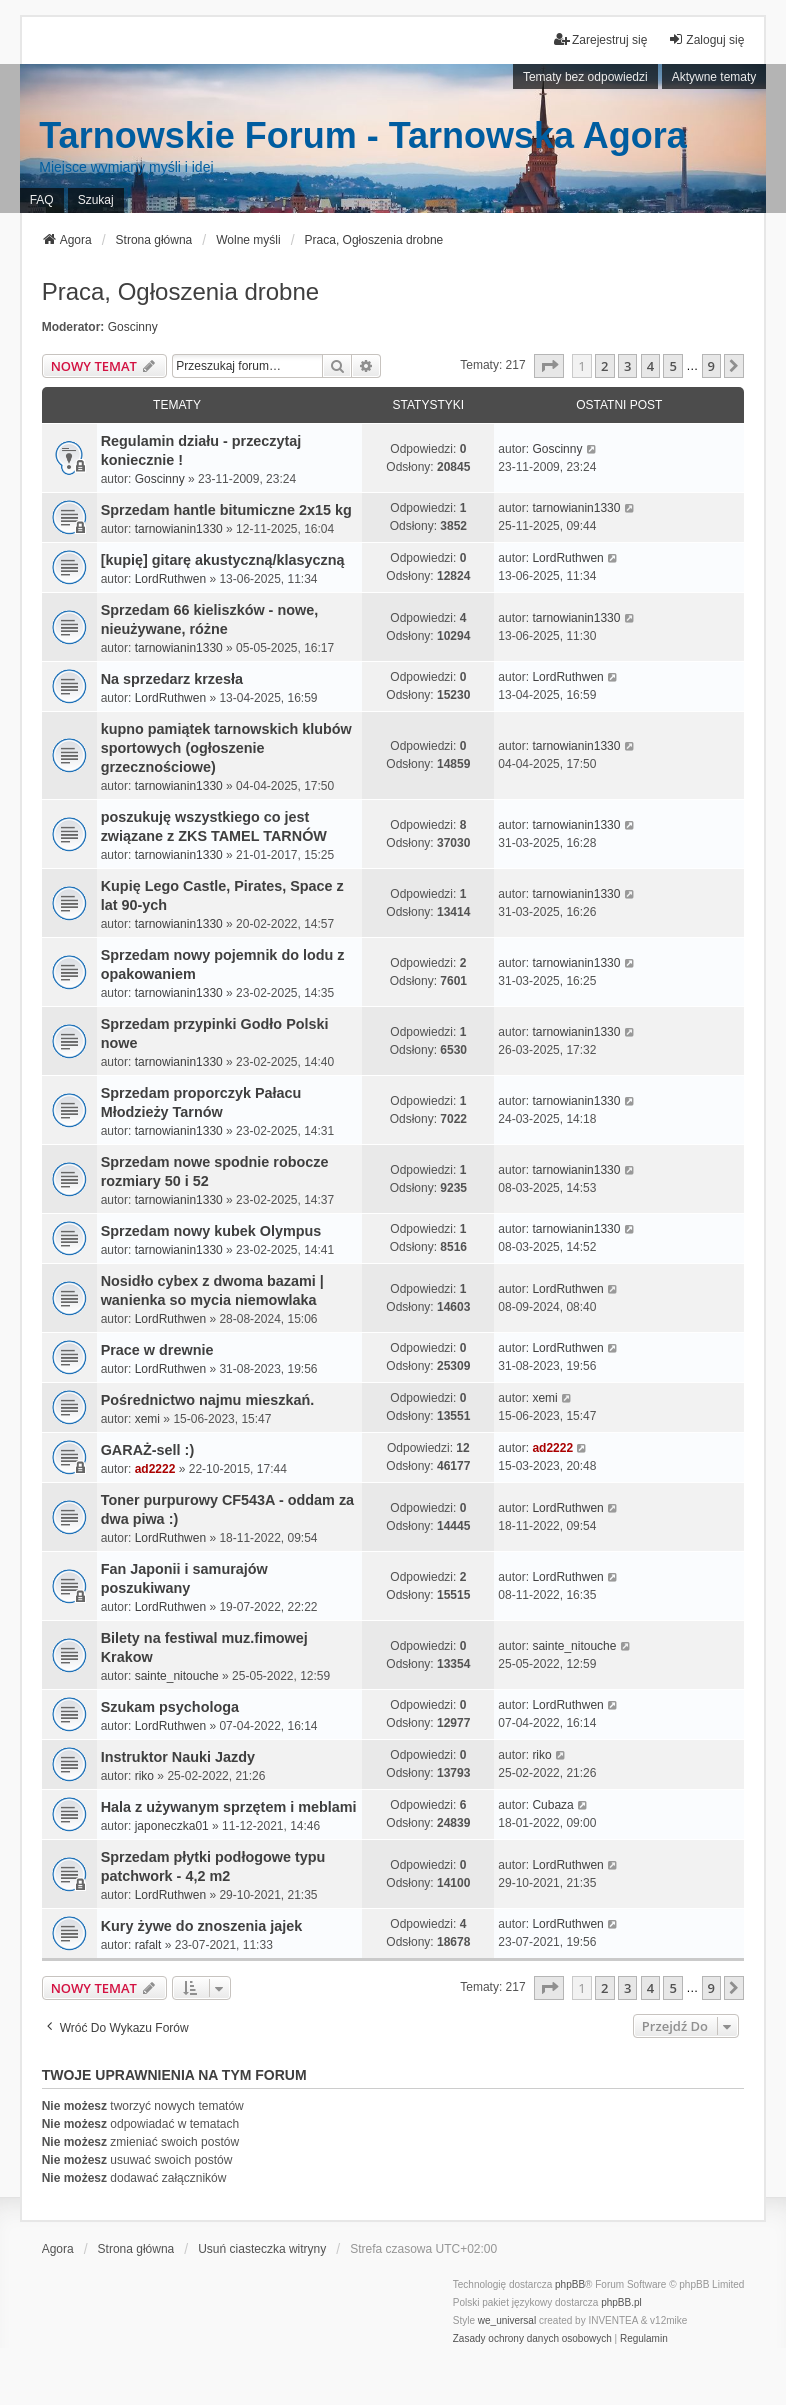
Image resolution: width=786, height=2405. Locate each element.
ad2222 (155, 1469)
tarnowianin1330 (179, 529)
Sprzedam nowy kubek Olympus (211, 1231)
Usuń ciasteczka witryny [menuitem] (262, 2249)
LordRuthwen (170, 579)
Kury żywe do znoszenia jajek (202, 1926)
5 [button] (672, 366)
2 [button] (604, 366)
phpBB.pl (621, 2302)
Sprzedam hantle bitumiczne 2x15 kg (226, 510)
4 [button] (650, 366)
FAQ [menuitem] (42, 200)
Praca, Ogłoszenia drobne (181, 291)
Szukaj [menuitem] (96, 200)
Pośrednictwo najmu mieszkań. (208, 1400)
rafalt (148, 1945)
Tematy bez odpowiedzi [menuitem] (585, 77)
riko (144, 1776)
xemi (147, 1419)
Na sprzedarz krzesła (172, 679)
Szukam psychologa (170, 1707)
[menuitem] (532, 2339)
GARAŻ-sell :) (148, 1450)
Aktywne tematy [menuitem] (714, 77)
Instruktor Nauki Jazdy (178, 1757)
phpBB (570, 2284)
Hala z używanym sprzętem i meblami (229, 1807)
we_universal (507, 2320)
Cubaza (552, 1805)
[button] (549, 366)
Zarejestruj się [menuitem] (600, 39)
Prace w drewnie (157, 1350)
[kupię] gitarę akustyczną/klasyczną (223, 560)
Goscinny (133, 327)
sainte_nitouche (177, 1676)
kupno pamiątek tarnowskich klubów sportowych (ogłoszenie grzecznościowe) (226, 748)
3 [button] (627, 366)
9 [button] (711, 366)
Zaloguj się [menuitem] (706, 39)
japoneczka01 (172, 1826)
